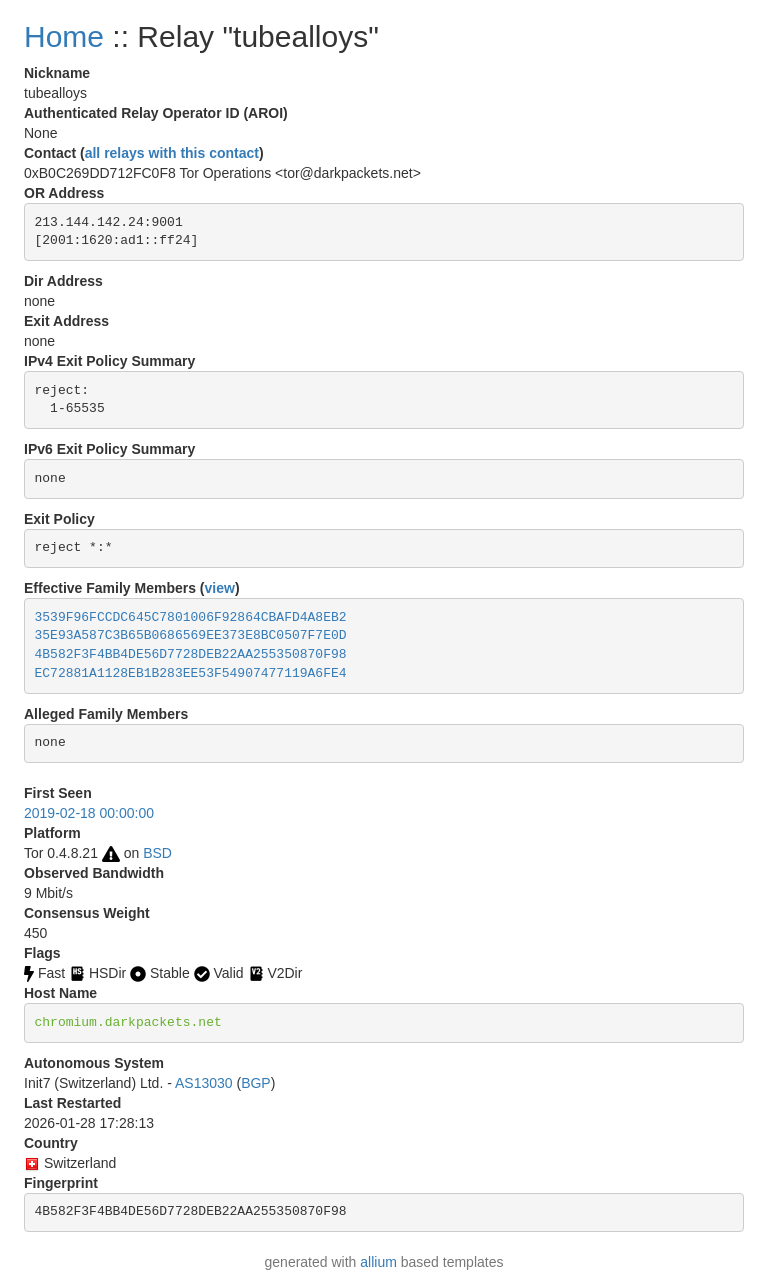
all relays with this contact (172, 153)
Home (64, 36)
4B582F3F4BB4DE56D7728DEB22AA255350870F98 (191, 654)
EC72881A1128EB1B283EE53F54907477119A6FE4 (191, 673)
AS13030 (204, 1083)
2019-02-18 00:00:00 (89, 813)
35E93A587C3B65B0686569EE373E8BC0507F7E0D (191, 635)
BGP (256, 1083)
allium (378, 1262)
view (220, 588)
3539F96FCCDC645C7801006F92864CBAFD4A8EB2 (191, 617)
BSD (157, 853)
